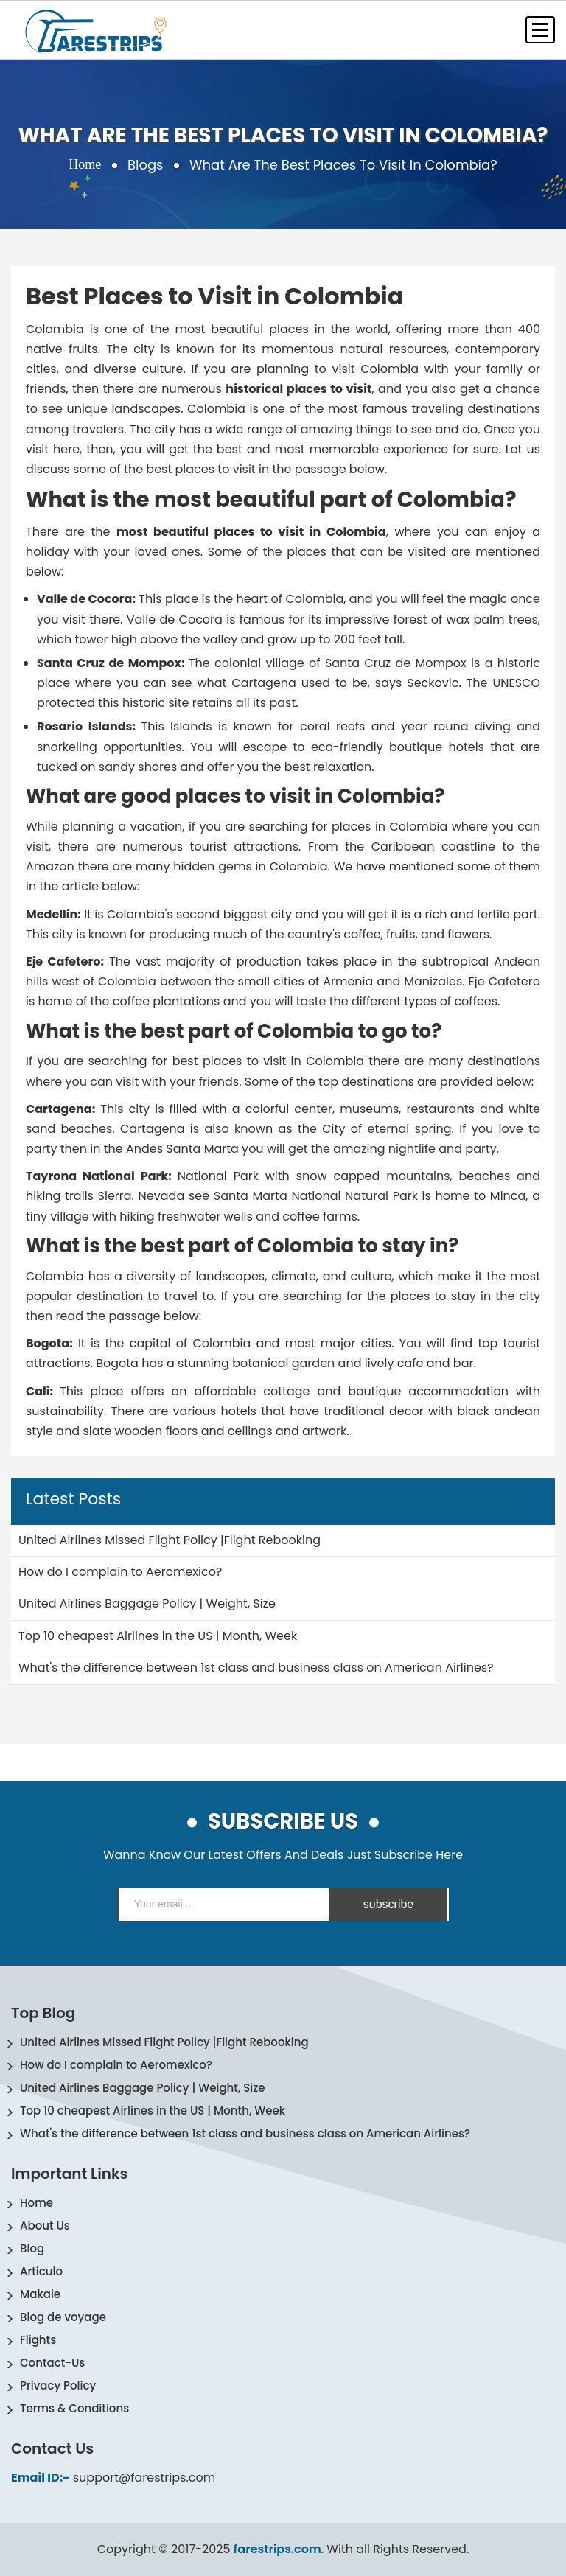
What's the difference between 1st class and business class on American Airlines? (245, 2133)
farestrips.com (277, 2549)
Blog (32, 2248)
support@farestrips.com (144, 2478)
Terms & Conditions (74, 2408)
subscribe (388, 1904)
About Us (45, 2225)
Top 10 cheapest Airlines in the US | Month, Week (152, 2110)
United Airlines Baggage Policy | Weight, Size (142, 2087)
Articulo (41, 2271)
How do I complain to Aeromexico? (116, 2065)
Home (85, 165)
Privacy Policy (58, 2385)
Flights (38, 2340)
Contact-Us (52, 2362)
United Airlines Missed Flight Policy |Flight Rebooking (164, 2042)
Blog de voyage (63, 2317)
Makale (40, 2294)
